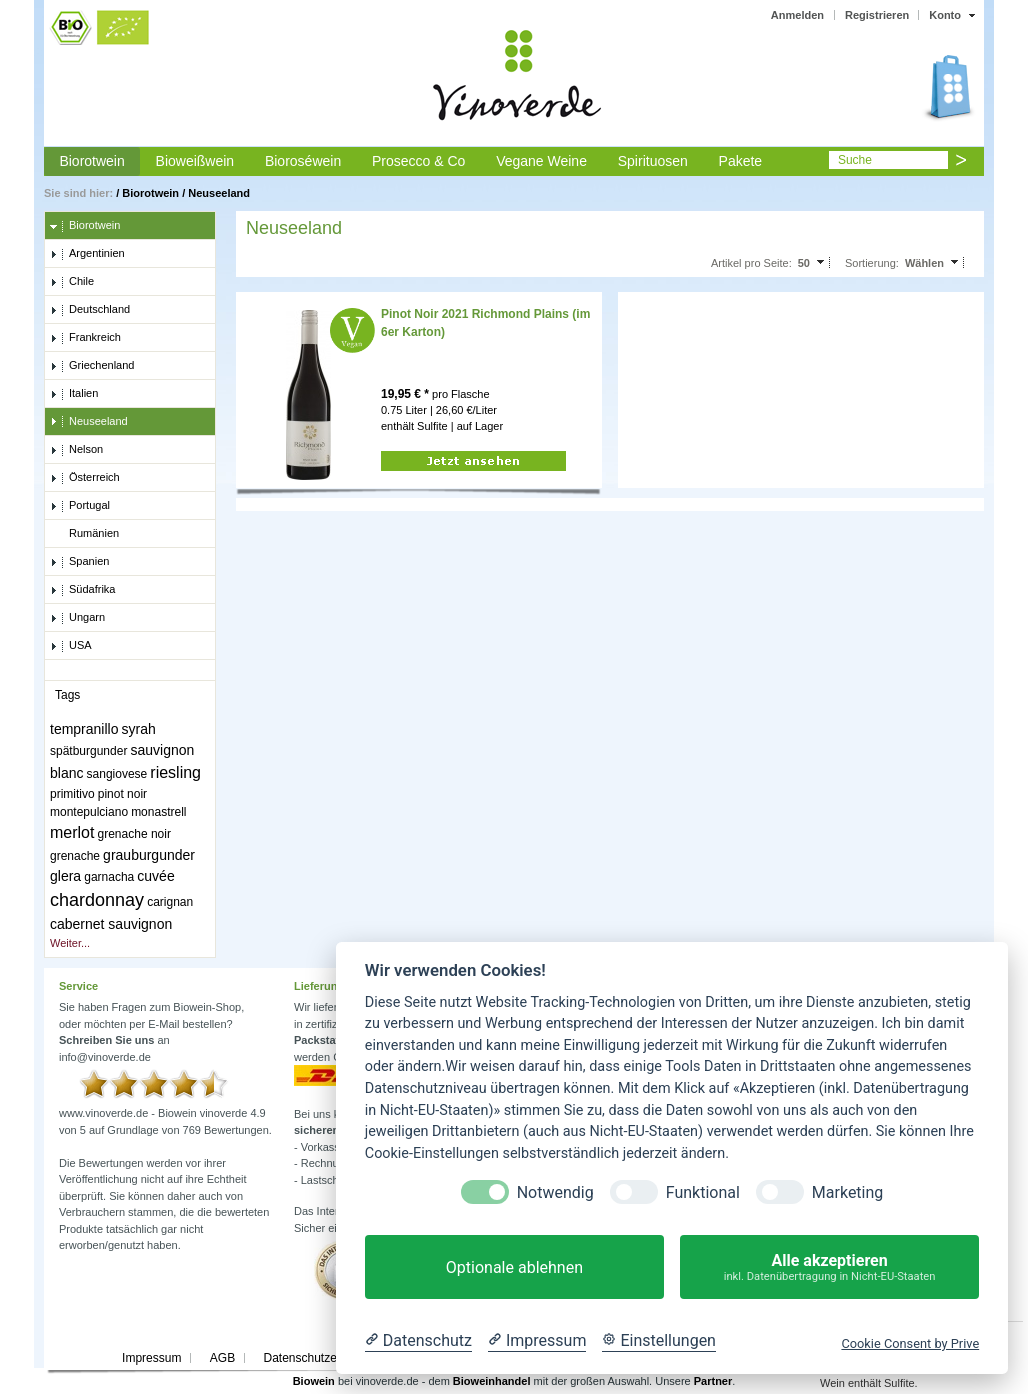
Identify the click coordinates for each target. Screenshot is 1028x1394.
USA (71, 646)
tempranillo (84, 729)
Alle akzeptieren (829, 1267)
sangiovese (117, 774)
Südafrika (82, 590)
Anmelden (797, 15)
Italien (74, 394)
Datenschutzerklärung (321, 1358)
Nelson (76, 450)
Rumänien (84, 534)
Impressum (151, 1358)
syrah (139, 729)
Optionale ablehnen (514, 1267)
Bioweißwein (195, 161)
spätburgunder (88, 751)
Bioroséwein (303, 161)
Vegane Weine (541, 161)
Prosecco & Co (418, 161)
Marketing (847, 1192)
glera (65, 876)
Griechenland (92, 366)
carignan (170, 902)
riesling (175, 772)
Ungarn (77, 618)
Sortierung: (872, 263)
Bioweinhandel (492, 1381)
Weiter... (70, 943)
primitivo (72, 794)
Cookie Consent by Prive (910, 1343)
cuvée (155, 876)
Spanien (79, 562)
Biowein (314, 1381)
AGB (222, 1358)
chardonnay (97, 900)
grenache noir (134, 834)
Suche (855, 160)
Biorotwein (91, 161)
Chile (72, 282)
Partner (713, 1381)
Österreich (85, 478)
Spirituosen (653, 161)
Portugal (80, 506)
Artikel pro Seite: (751, 263)
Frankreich (85, 338)
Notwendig (555, 1192)
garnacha (109, 877)
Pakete (741, 161)
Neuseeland (219, 193)
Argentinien (87, 254)
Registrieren (877, 15)
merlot (72, 832)
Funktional (703, 1192)
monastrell (158, 812)
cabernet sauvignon (111, 924)
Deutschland (90, 310)
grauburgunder (149, 855)
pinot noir (122, 794)
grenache (75, 856)
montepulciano (89, 812)
